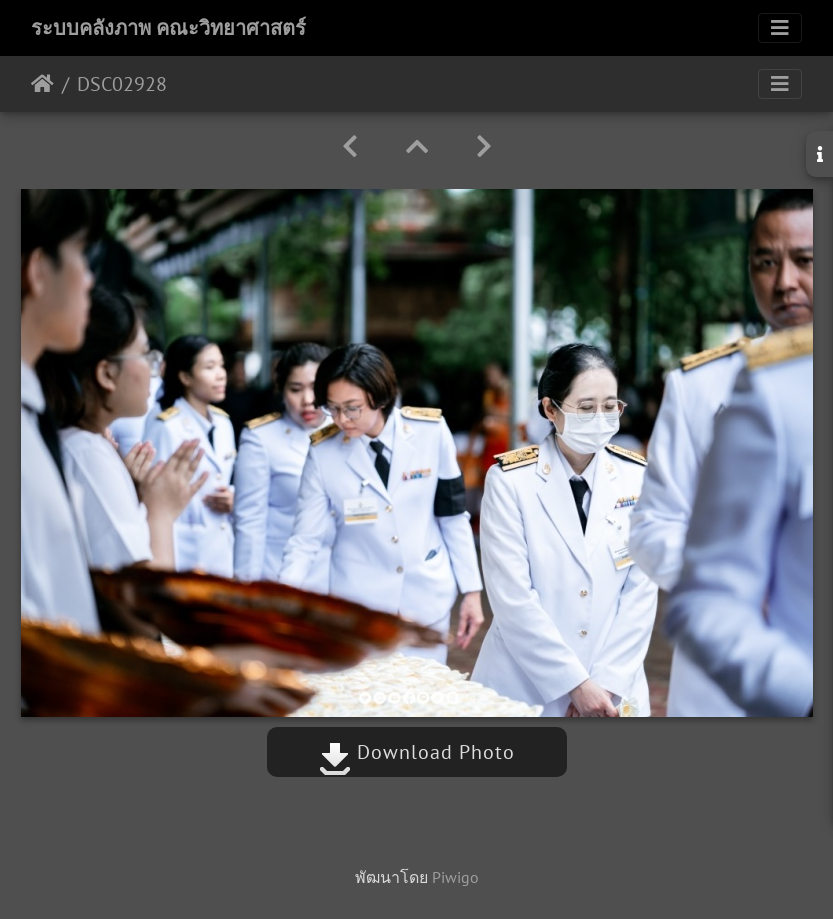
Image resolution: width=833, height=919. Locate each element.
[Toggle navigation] (780, 28)
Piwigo (455, 877)
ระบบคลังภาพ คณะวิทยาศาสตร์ (168, 28)
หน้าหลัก (42, 84)
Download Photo (417, 752)
